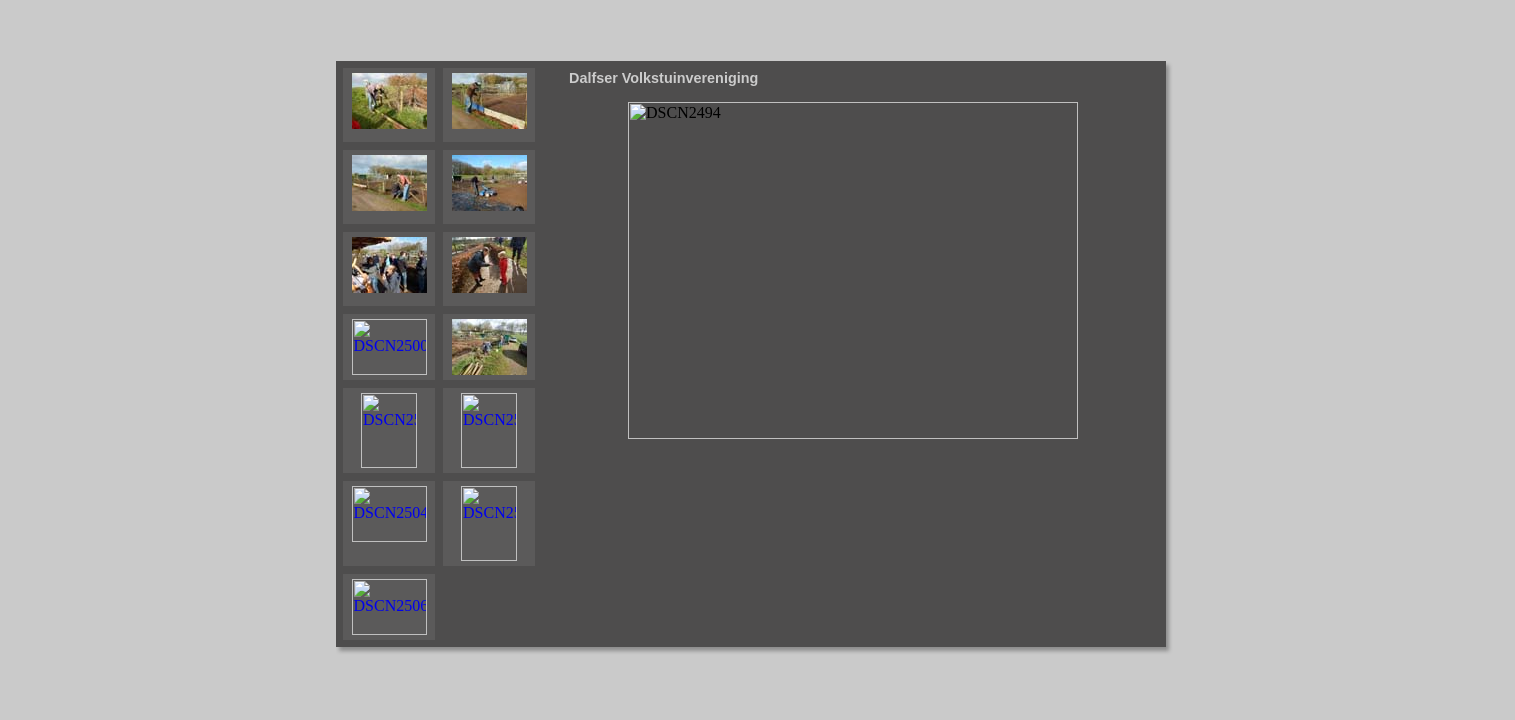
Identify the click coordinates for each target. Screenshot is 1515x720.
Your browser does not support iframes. (449, 354)
